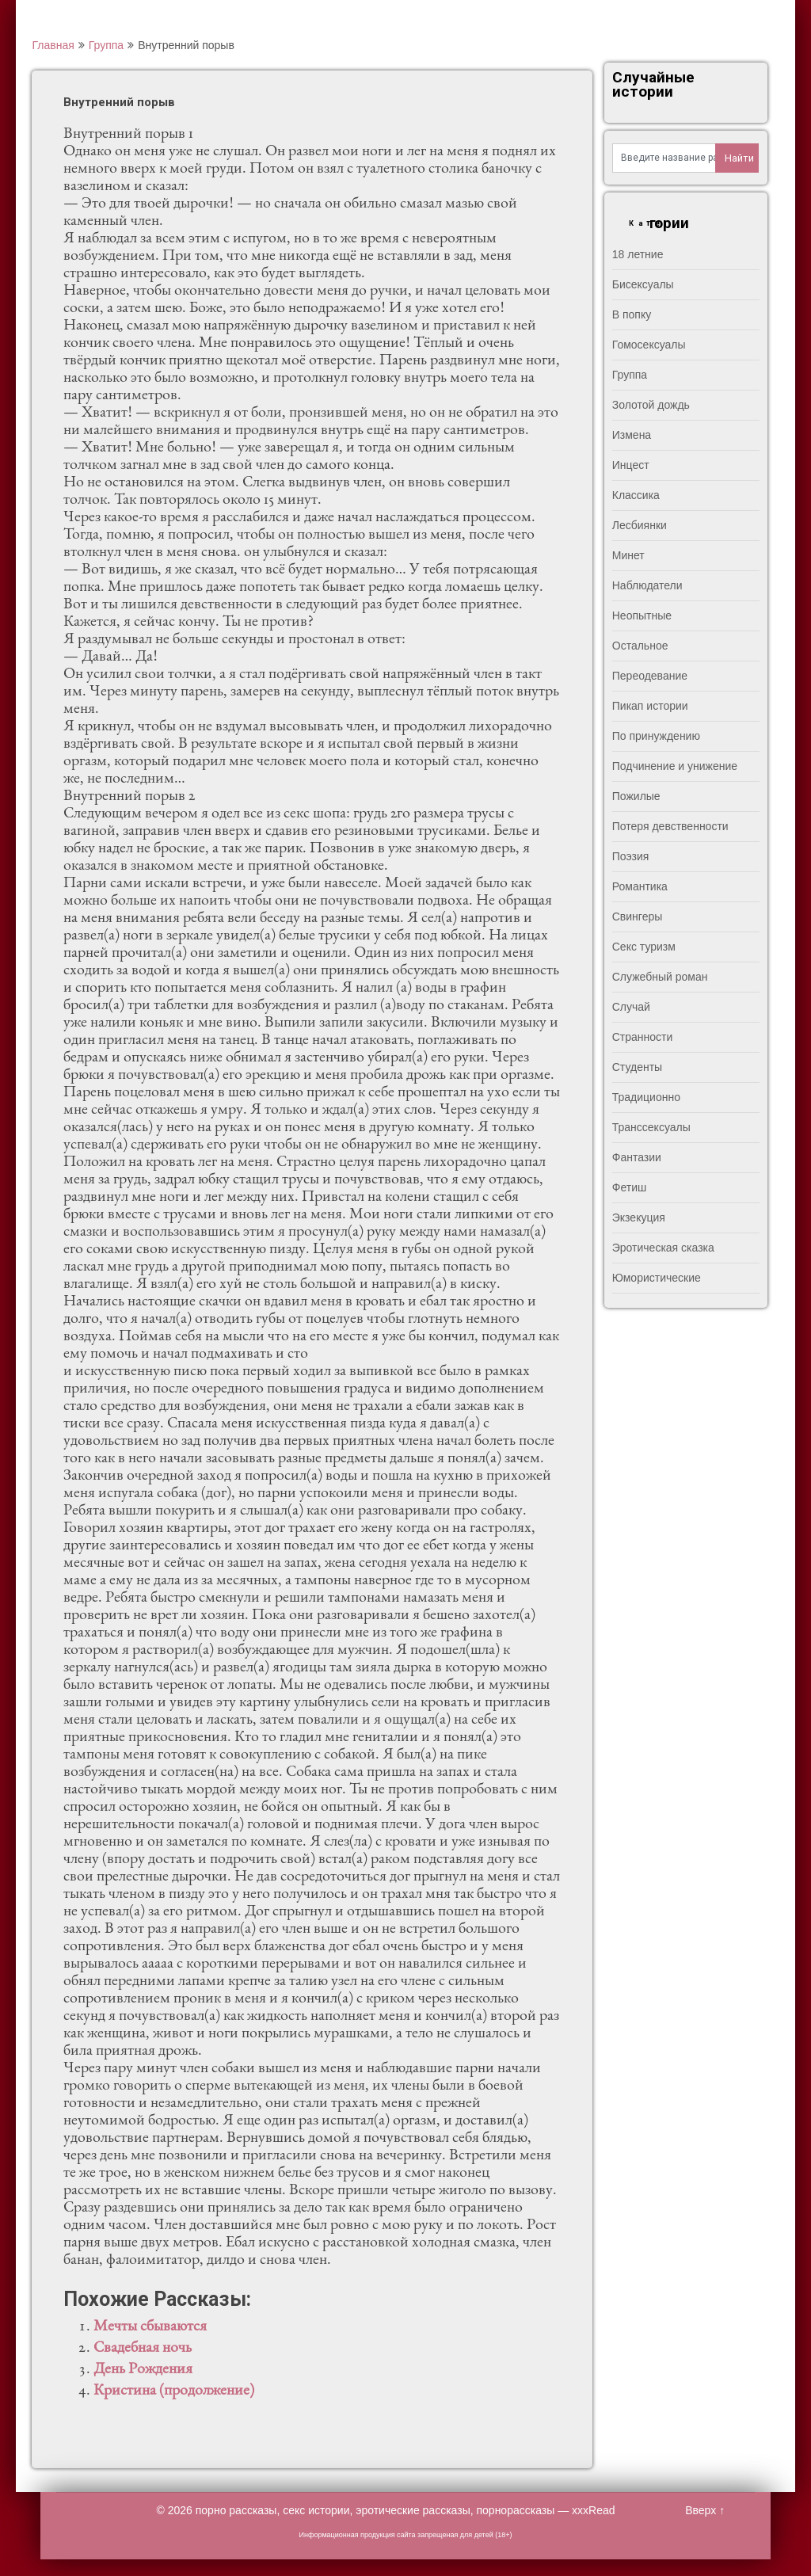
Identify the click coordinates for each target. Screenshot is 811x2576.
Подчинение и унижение (674, 766)
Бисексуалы (643, 284)
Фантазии (636, 1157)
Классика (636, 495)
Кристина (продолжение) (173, 2391)
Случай (631, 1006)
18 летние (638, 254)
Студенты (637, 1067)
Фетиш (629, 1187)
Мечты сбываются (150, 2327)
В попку (631, 314)
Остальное (640, 645)
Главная (53, 45)
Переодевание (649, 675)
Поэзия (630, 856)
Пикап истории (650, 705)
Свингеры (637, 916)
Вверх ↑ (705, 2510)
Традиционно (646, 1097)
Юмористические (656, 1277)
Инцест (630, 465)
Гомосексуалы (649, 344)
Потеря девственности (670, 826)
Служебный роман (660, 976)
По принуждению (656, 736)
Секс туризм (644, 946)
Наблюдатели (647, 585)
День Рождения (142, 2370)
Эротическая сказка (663, 1247)
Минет (628, 555)
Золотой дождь (651, 404)
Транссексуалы (651, 1127)
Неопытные (642, 615)
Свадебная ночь (142, 2349)
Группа (106, 45)
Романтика (640, 886)
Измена (631, 435)
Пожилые (636, 796)
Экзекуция (638, 1217)
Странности (642, 1037)
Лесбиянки (639, 525)
